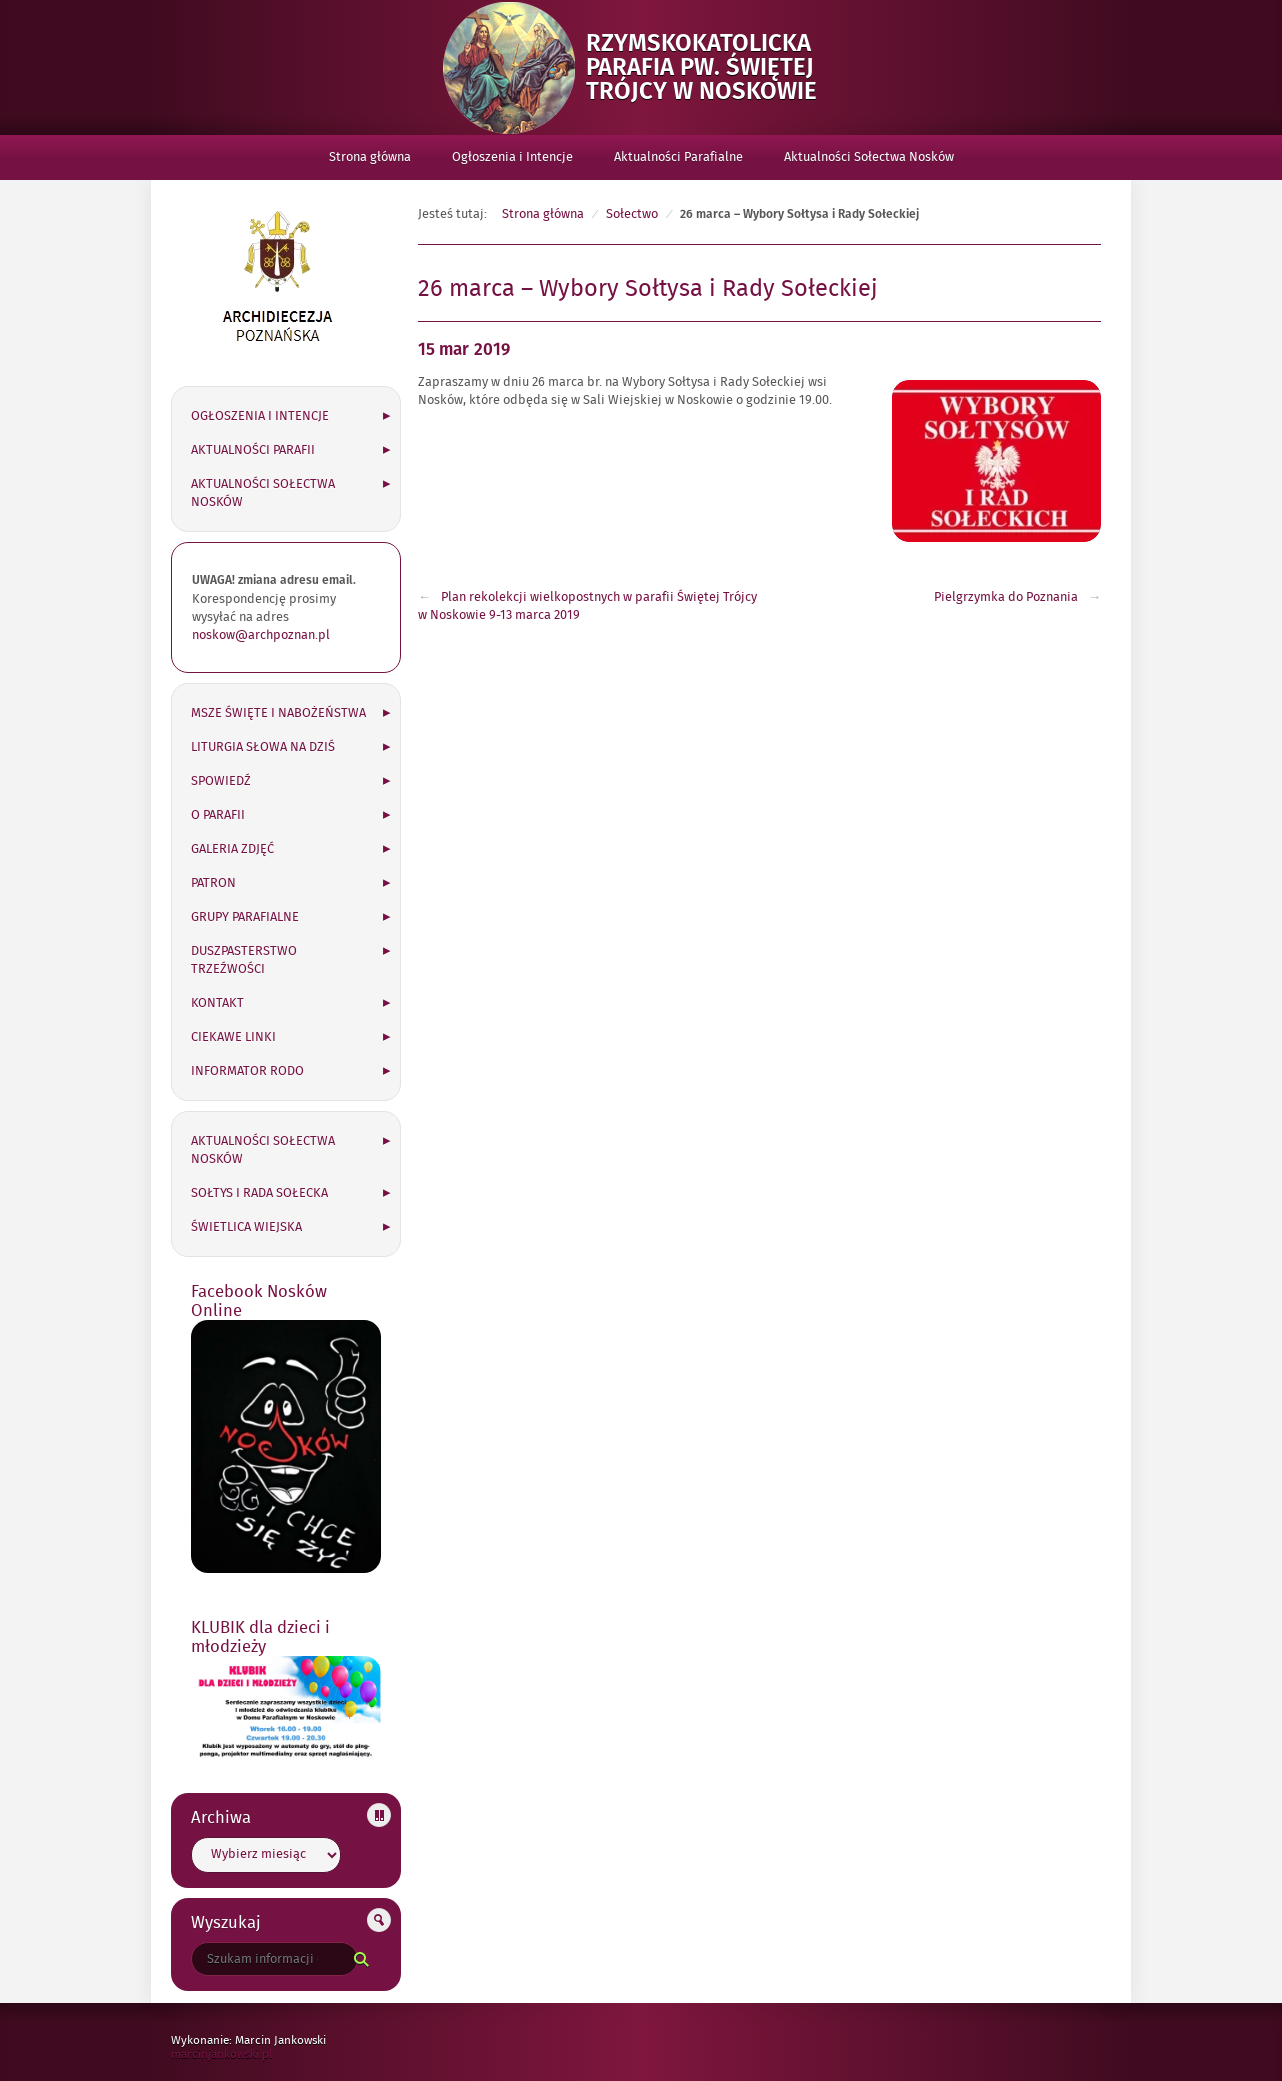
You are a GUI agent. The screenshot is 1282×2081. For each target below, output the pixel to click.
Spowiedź (221, 781)
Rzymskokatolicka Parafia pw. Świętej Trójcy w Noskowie (713, 68)
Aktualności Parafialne (678, 157)
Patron (213, 883)
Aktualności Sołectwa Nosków (869, 157)
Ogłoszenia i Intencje (512, 157)
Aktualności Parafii (253, 450)
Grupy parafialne (245, 917)
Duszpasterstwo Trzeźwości (244, 960)
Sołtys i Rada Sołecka (259, 1193)
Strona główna (370, 157)
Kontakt (217, 1003)
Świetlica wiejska (246, 1227)
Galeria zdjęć (232, 849)
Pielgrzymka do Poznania (1006, 597)
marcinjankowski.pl (242, 2054)
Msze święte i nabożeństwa (278, 713)
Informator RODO (247, 1071)
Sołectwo (632, 214)
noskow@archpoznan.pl (261, 635)
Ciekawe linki (233, 1037)
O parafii (218, 815)
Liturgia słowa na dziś (263, 747)
